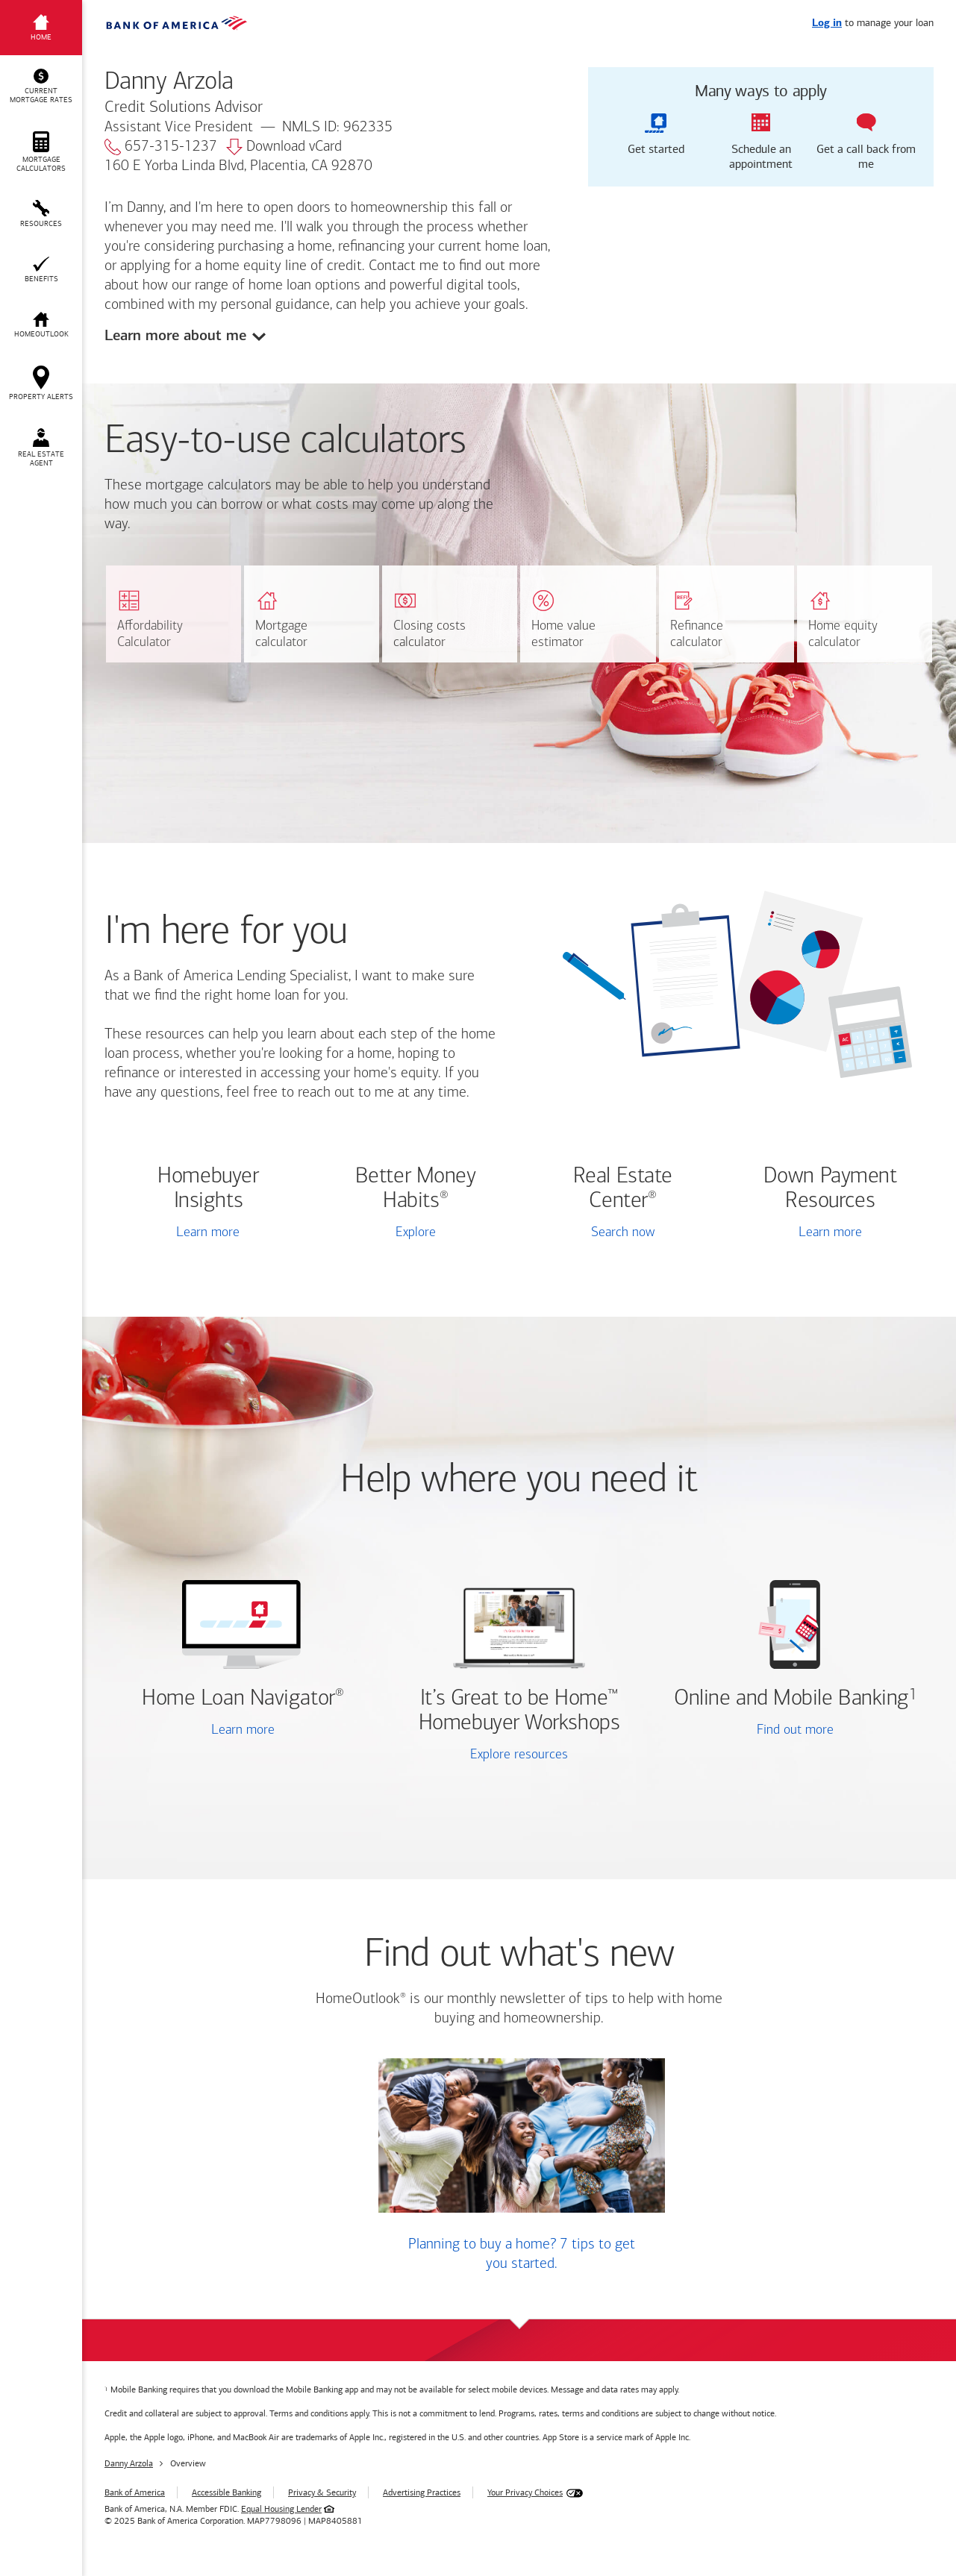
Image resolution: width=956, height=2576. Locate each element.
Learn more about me (175, 335)
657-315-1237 (160, 147)
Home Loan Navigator (242, 1699)
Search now (622, 1233)
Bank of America (134, 2492)
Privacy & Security (322, 2492)
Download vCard (284, 147)
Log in (827, 23)
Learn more (208, 1233)
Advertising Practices (421, 2492)
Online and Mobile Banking (791, 1699)
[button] (41, 86)
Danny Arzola (128, 2463)
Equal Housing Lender (281, 2509)
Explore (416, 1233)
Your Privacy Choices (525, 2492)
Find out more (751, 1731)
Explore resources (519, 1755)
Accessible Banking (226, 2492)
